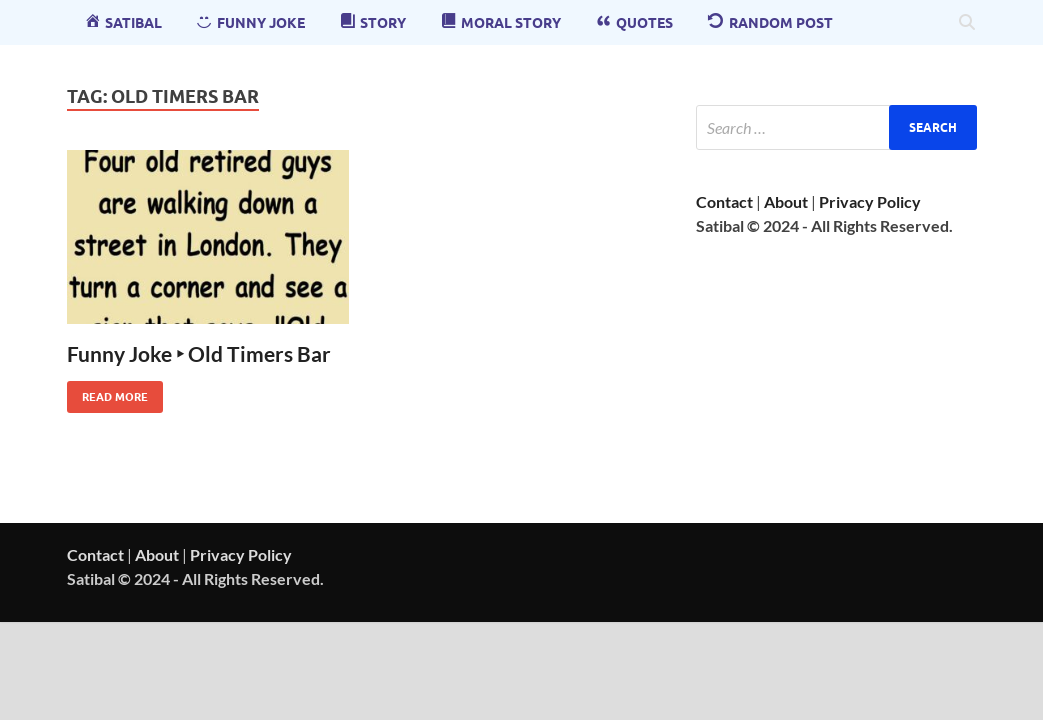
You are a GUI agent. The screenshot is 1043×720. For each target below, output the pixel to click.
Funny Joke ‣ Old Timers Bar (199, 353)
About (786, 201)
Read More (107, 392)
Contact (724, 201)
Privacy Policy (870, 201)
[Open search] (967, 23)
